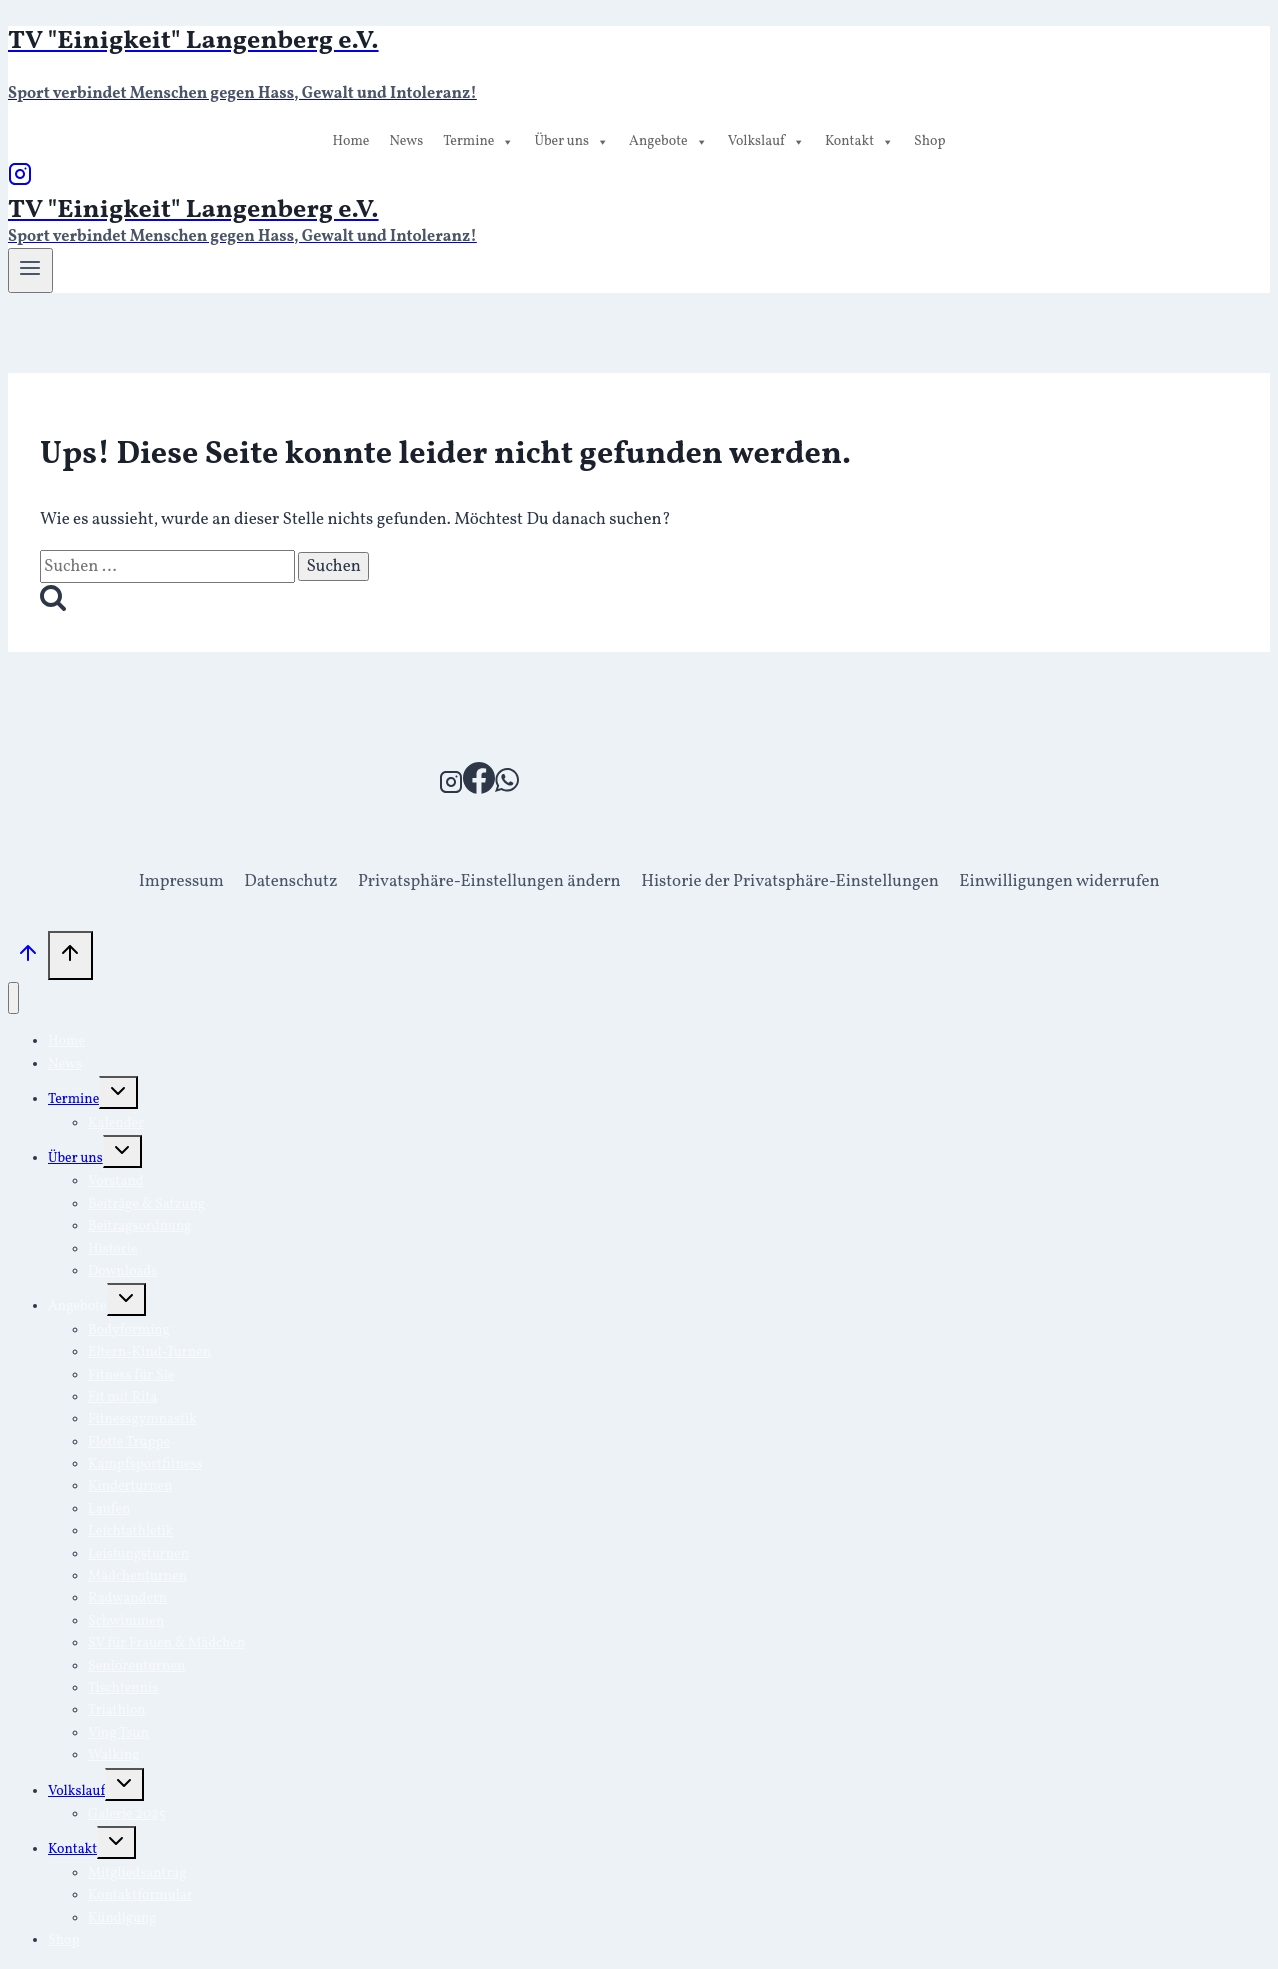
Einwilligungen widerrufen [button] (1059, 881)
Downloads (122, 1271)
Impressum (181, 881)
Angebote (668, 142)
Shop (930, 141)
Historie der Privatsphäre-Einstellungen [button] (790, 881)
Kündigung (122, 1918)
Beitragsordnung (139, 1226)
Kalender (116, 1123)
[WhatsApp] (507, 789)
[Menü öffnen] (30, 270)
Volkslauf (766, 142)
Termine (478, 142)
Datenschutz (290, 881)
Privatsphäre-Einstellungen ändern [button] (489, 881)
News (406, 141)
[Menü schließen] (13, 998)
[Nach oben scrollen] (28, 960)
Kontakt (859, 142)
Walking (114, 1755)
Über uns (571, 142)
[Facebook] (479, 789)
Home (350, 141)
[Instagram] (20, 181)
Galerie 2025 (127, 1814)
